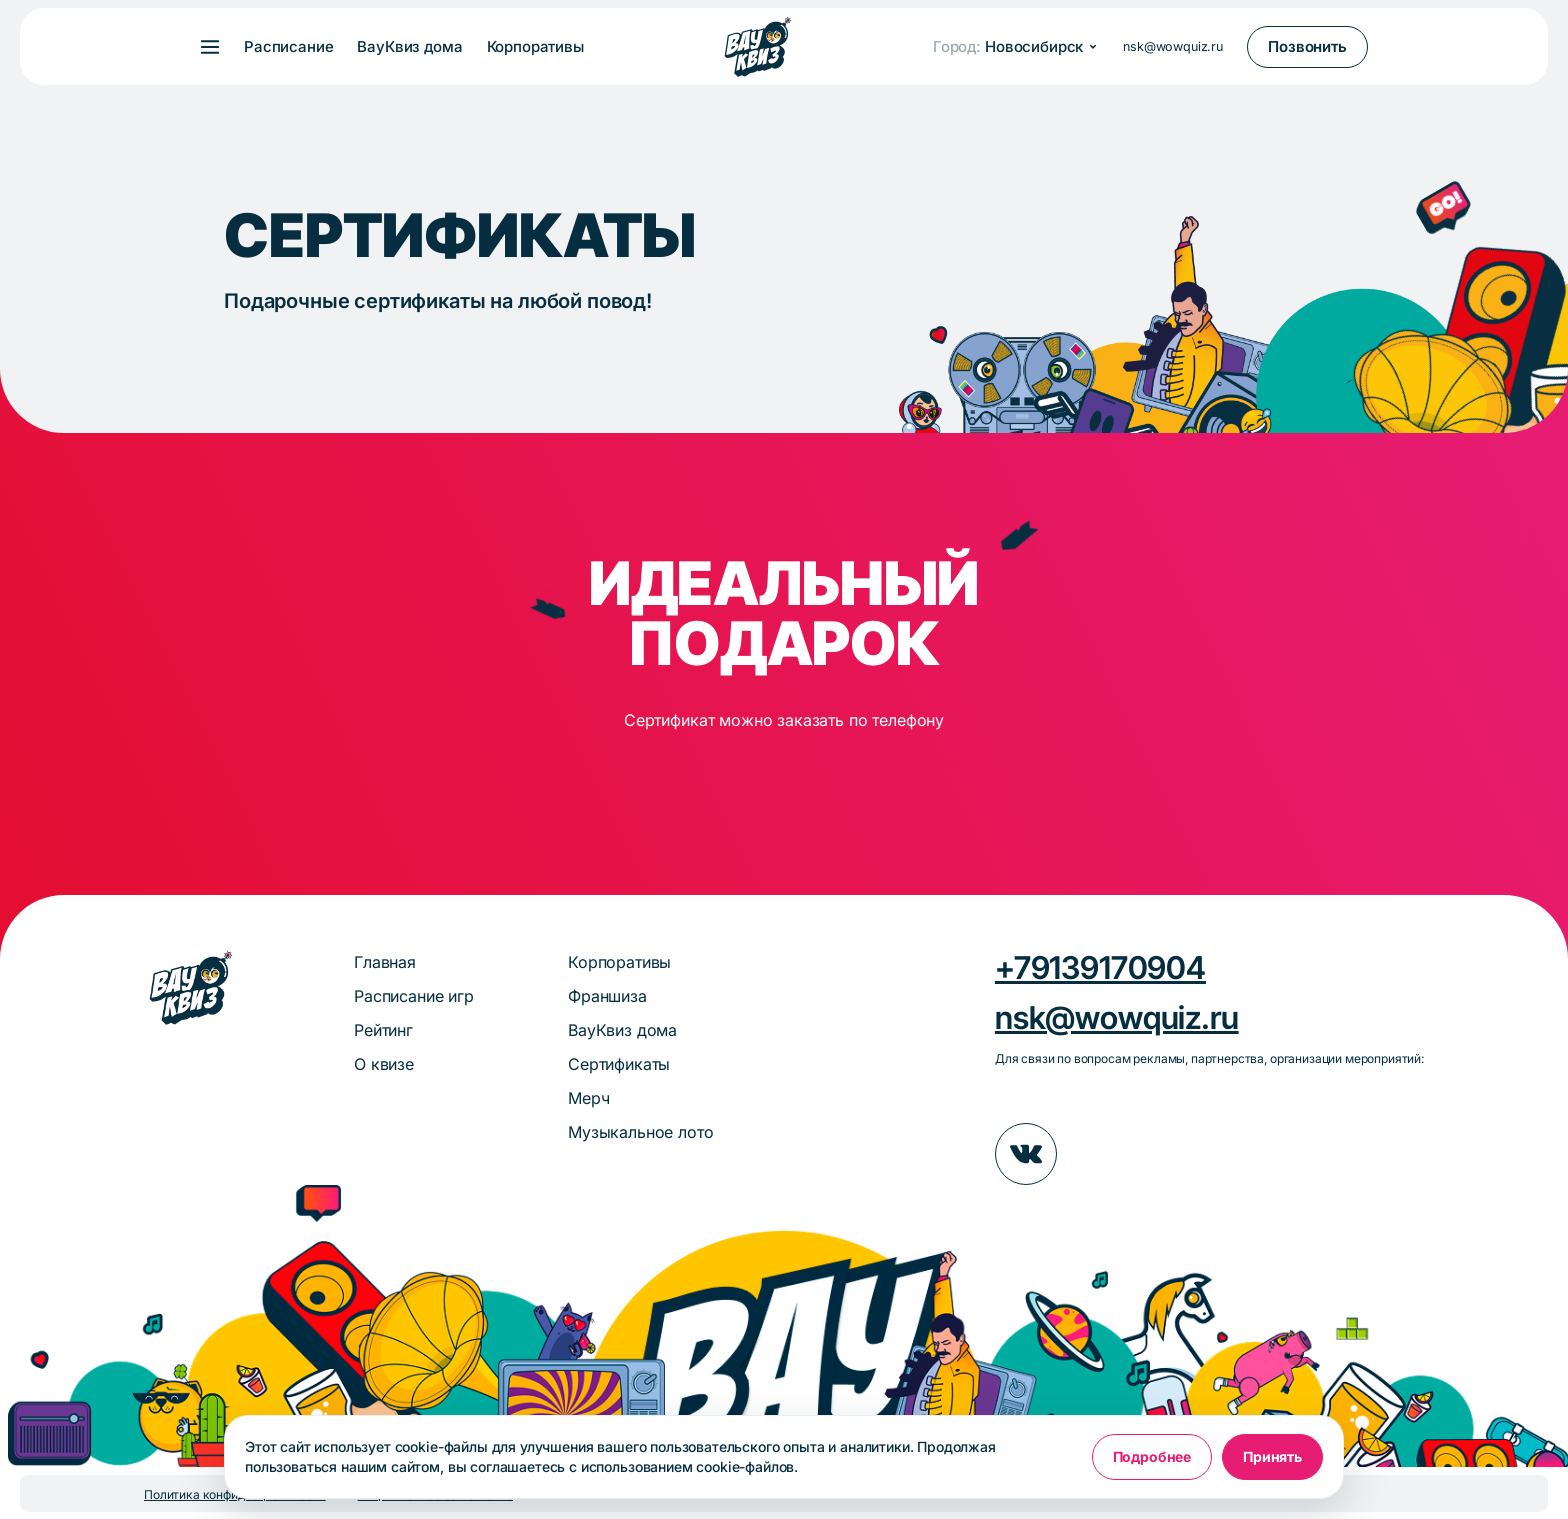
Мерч (588, 1098)
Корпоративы (535, 47)
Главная (385, 962)
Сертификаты (619, 1064)
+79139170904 (1100, 968)
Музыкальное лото (640, 1132)
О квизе (384, 1064)
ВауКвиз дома (409, 47)
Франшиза (607, 996)
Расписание (288, 47)
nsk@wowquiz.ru (1173, 46)
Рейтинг (383, 1030)
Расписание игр (414, 996)
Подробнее (1152, 1456)
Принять (1272, 1456)
